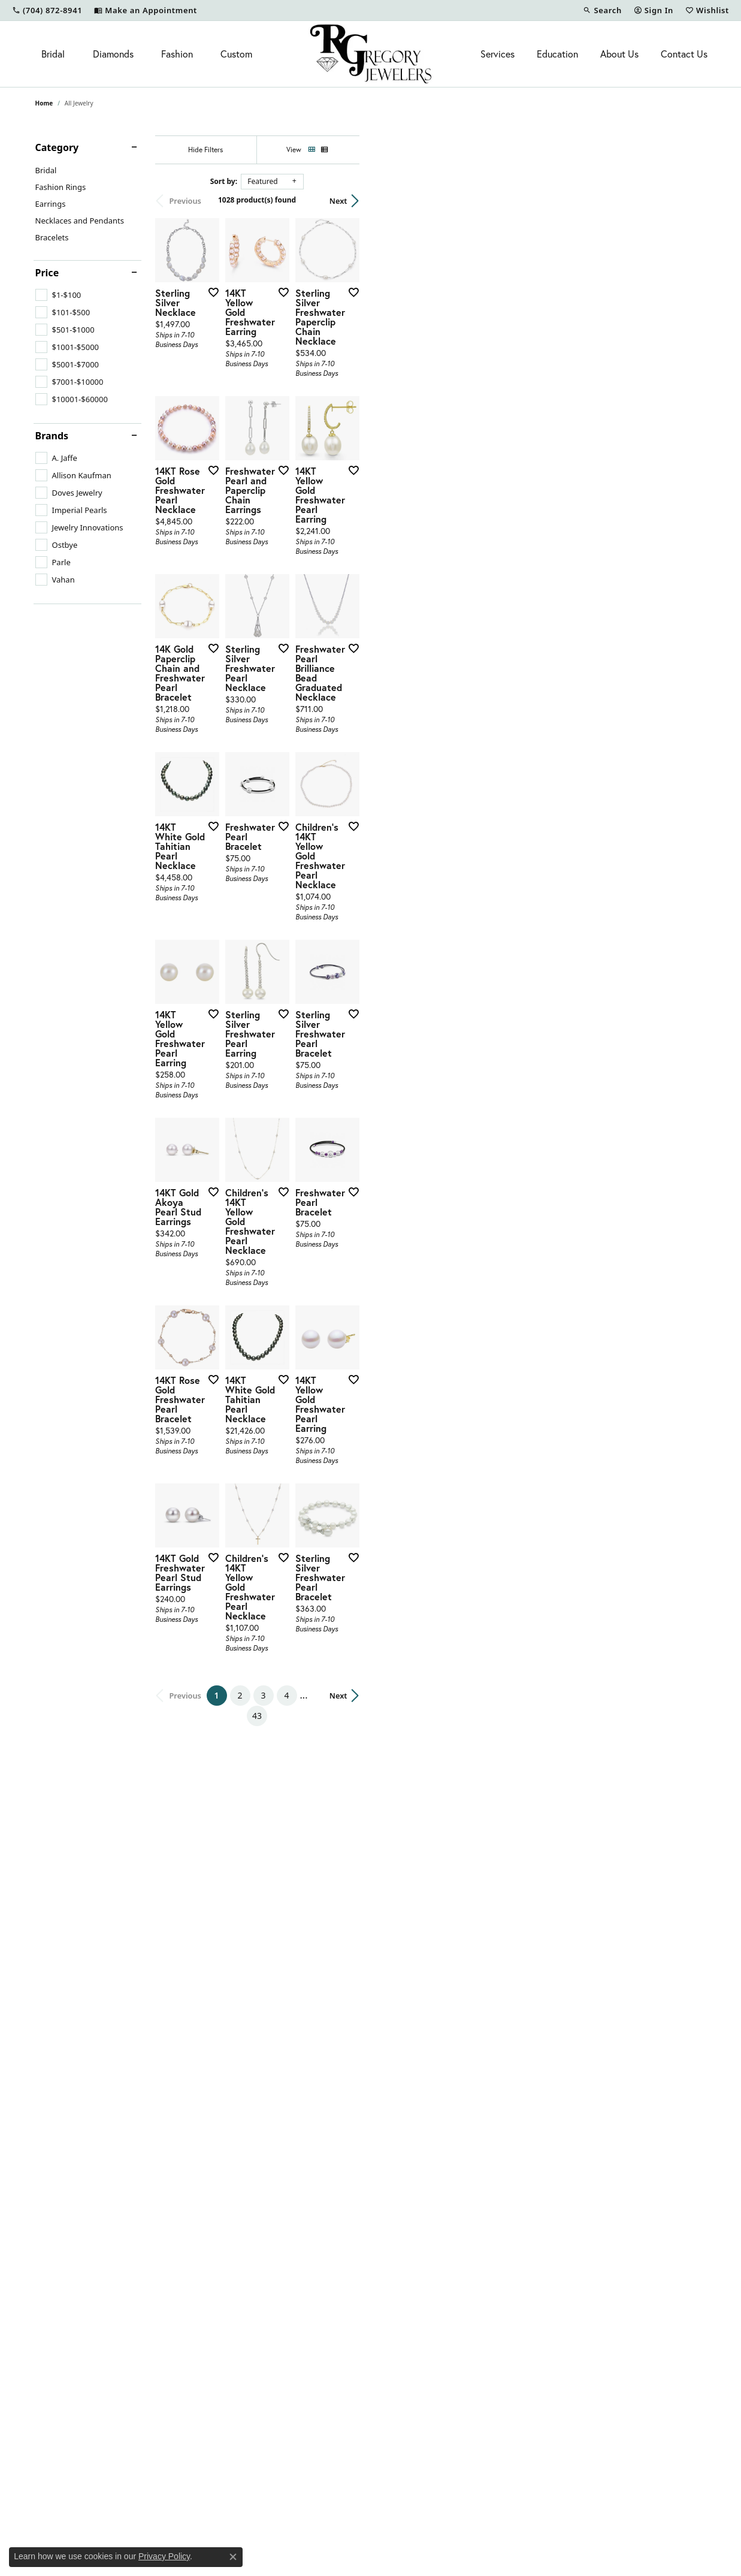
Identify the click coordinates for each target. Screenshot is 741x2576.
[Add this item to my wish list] (325, 407)
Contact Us (684, 53)
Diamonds (113, 53)
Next (685, 200)
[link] (47, 10)
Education (557, 53)
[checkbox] (58, 294)
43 (481, 2208)
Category (57, 147)
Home (44, 103)
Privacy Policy (164, 2556)
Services (497, 53)
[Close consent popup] (233, 2556)
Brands (52, 436)
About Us (619, 53)
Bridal (53, 53)
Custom (236, 53)
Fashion (177, 53)
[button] (602, 10)
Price (47, 272)
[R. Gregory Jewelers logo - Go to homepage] (370, 54)
